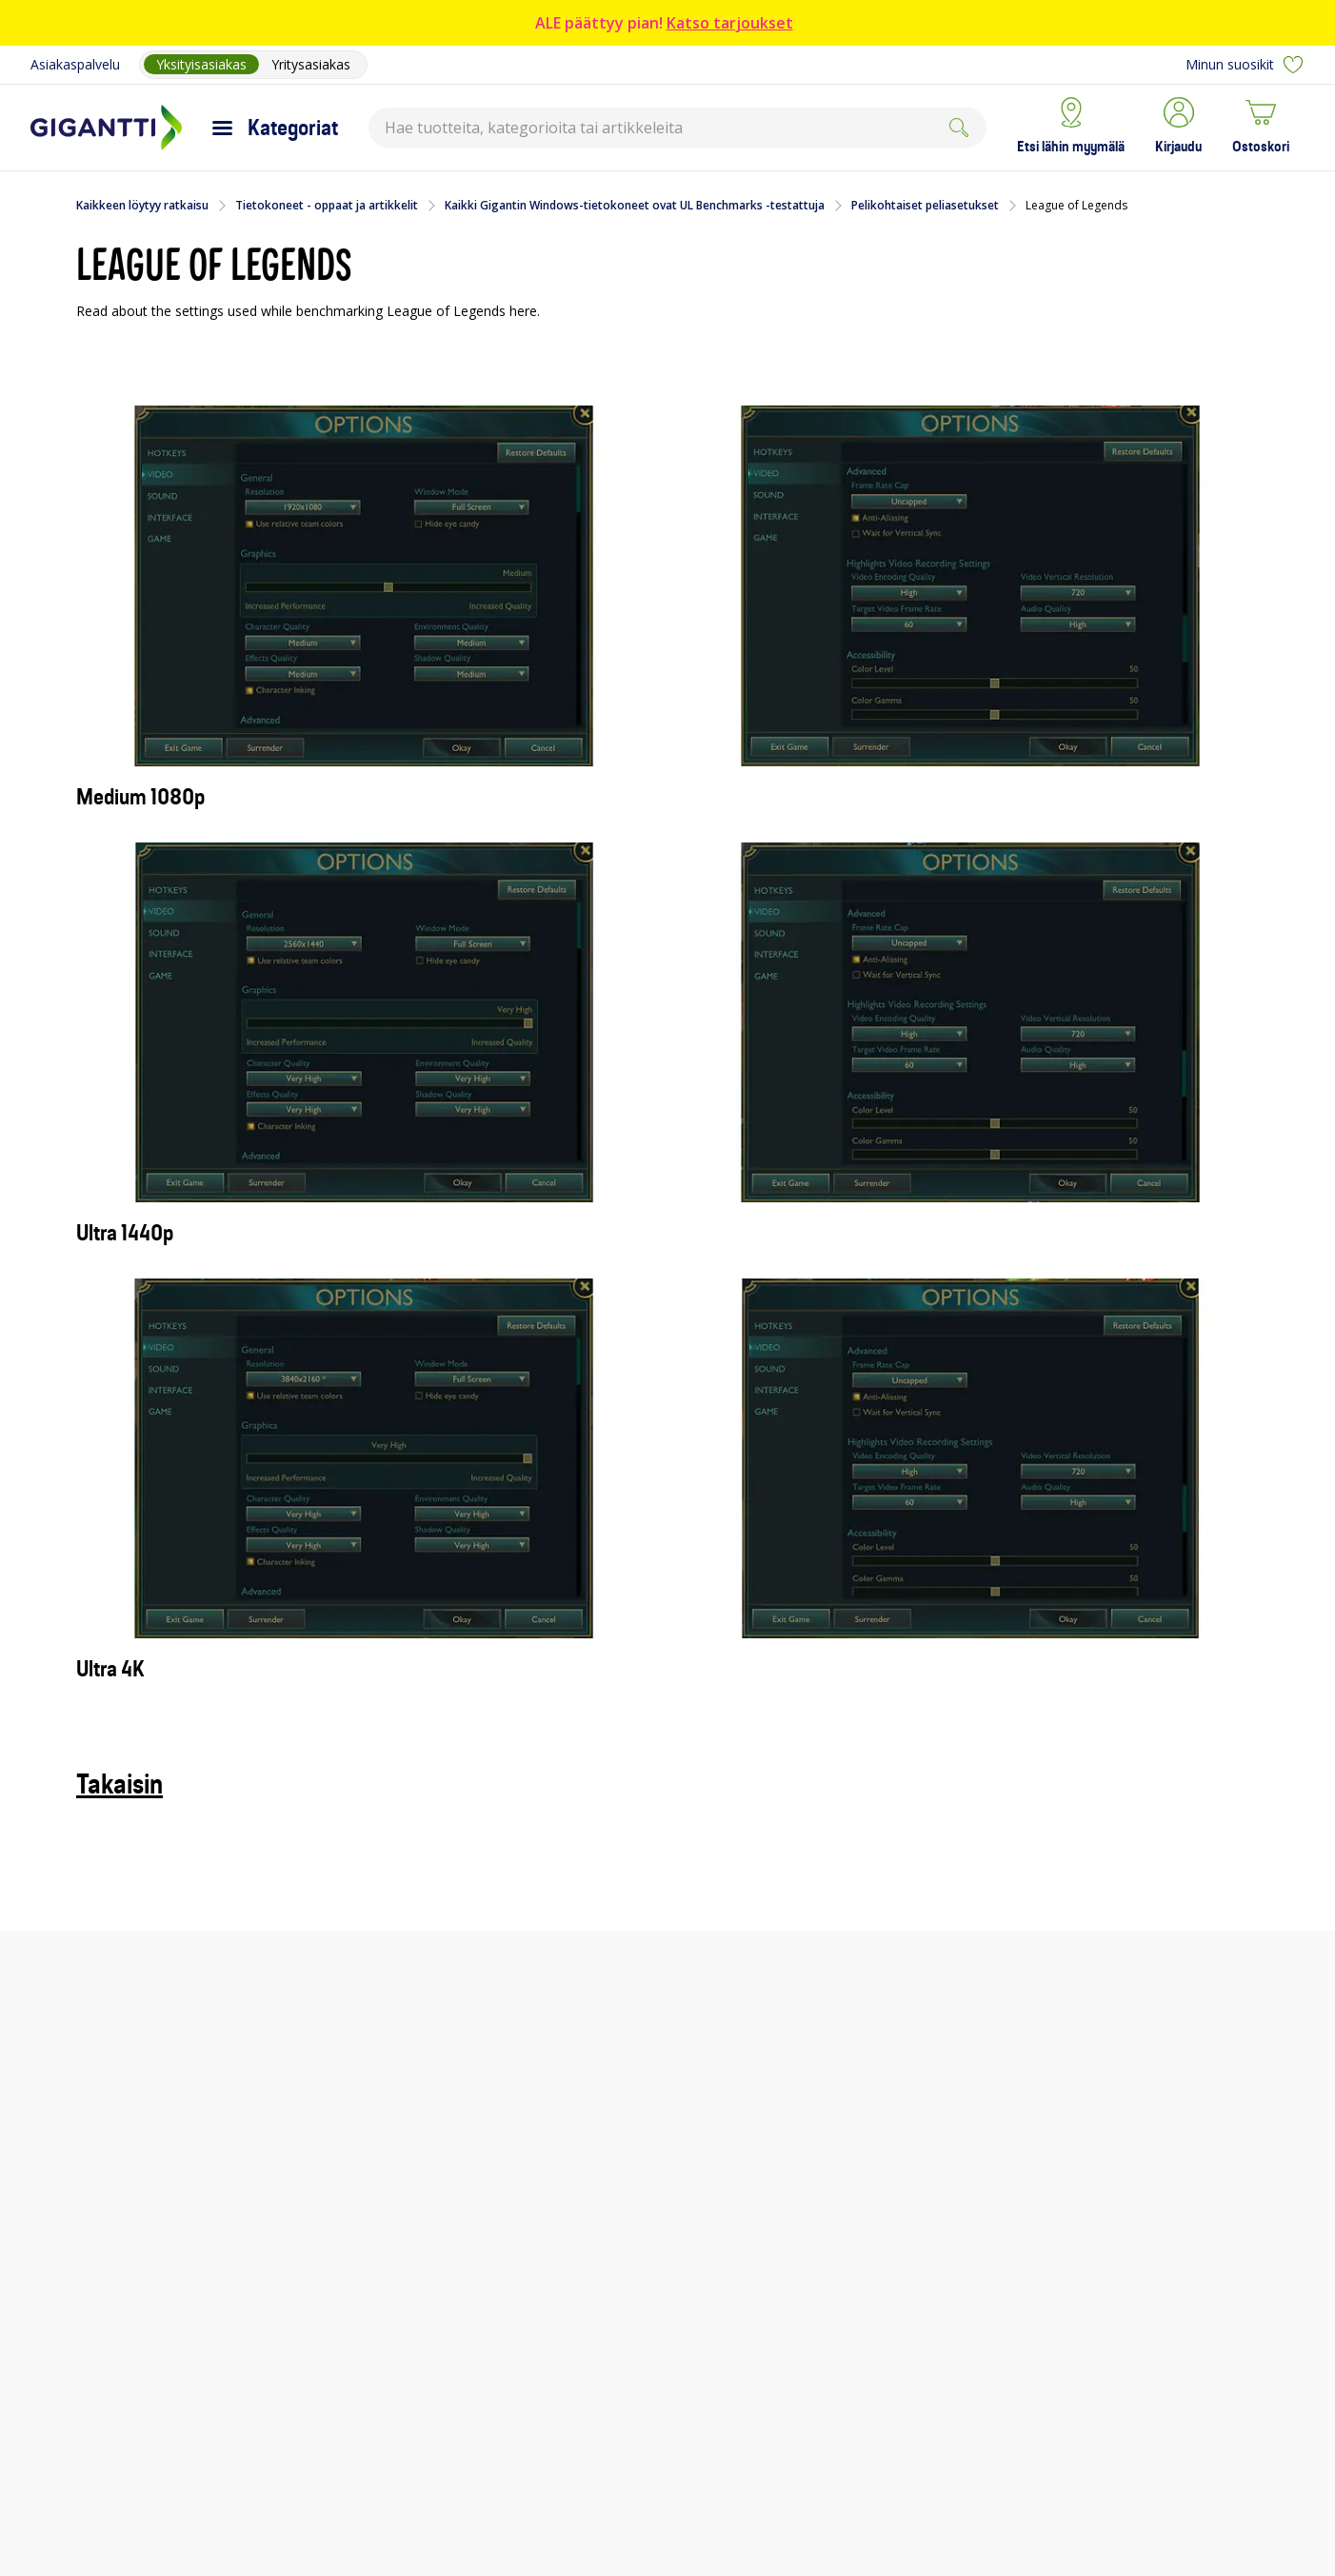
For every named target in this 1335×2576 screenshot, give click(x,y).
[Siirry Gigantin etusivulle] (106, 127)
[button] (1178, 127)
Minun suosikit (1245, 64)
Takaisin (119, 1784)
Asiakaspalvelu (75, 64)
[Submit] (958, 127)
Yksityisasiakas (201, 64)
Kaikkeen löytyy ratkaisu (142, 205)
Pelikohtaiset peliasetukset (925, 205)
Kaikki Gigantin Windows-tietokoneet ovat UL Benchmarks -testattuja (635, 205)
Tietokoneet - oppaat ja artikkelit (326, 205)
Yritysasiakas (310, 64)
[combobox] (677, 128)
